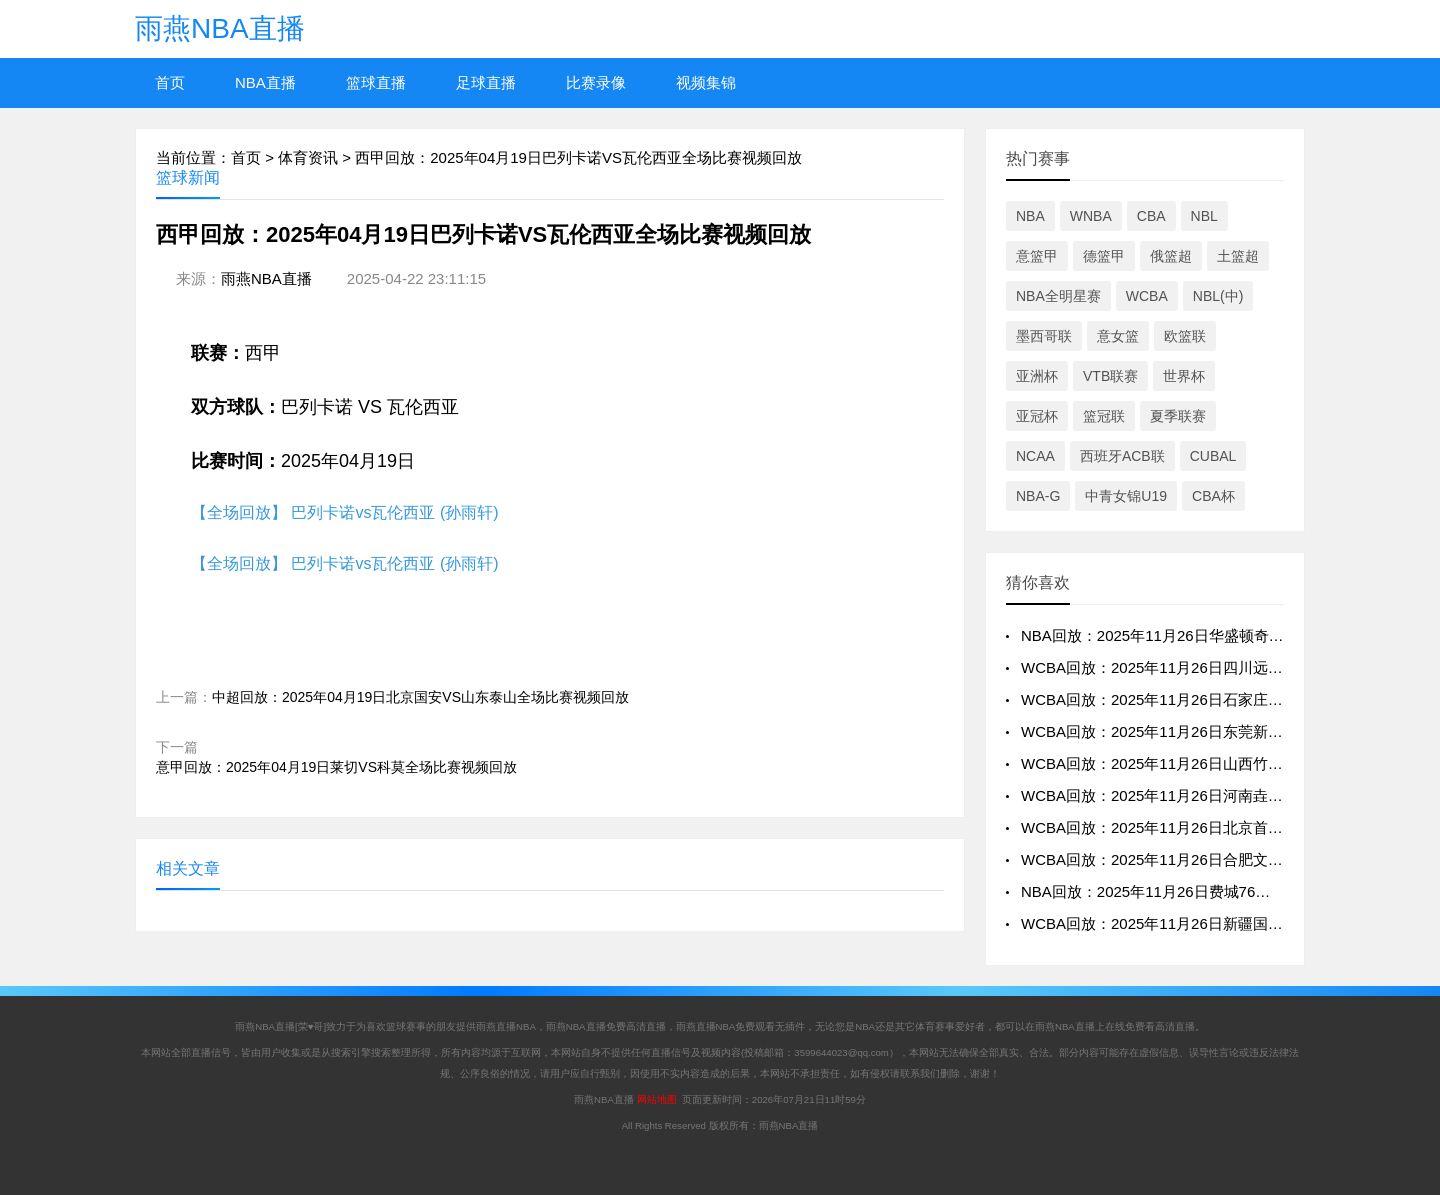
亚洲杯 (1037, 376)
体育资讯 (308, 157)
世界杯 (1184, 376)
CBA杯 (1213, 496)
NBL (1204, 216)
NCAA (1035, 456)
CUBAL (1213, 456)
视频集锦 (706, 82)
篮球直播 (376, 82)
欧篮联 (1185, 336)
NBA (1030, 216)
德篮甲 (1104, 256)
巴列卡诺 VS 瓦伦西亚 (370, 407)
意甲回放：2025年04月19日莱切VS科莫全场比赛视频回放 (336, 767)
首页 (170, 82)
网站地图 (657, 1099)
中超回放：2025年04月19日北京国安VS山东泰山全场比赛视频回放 (420, 697)
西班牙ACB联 (1122, 456)
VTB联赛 (1110, 376)
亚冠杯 (1037, 416)
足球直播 (486, 82)
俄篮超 (1171, 256)
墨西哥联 (1044, 336)
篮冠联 (1104, 416)
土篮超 (1238, 256)
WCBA (1147, 296)
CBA (1151, 216)
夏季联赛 (1178, 416)
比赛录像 (596, 82)
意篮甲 (1037, 256)
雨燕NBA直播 (220, 28)
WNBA (1091, 216)
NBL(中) (1218, 296)
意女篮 (1118, 336)
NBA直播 (265, 82)
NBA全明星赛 (1058, 296)
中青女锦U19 (1126, 496)
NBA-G (1038, 496)
